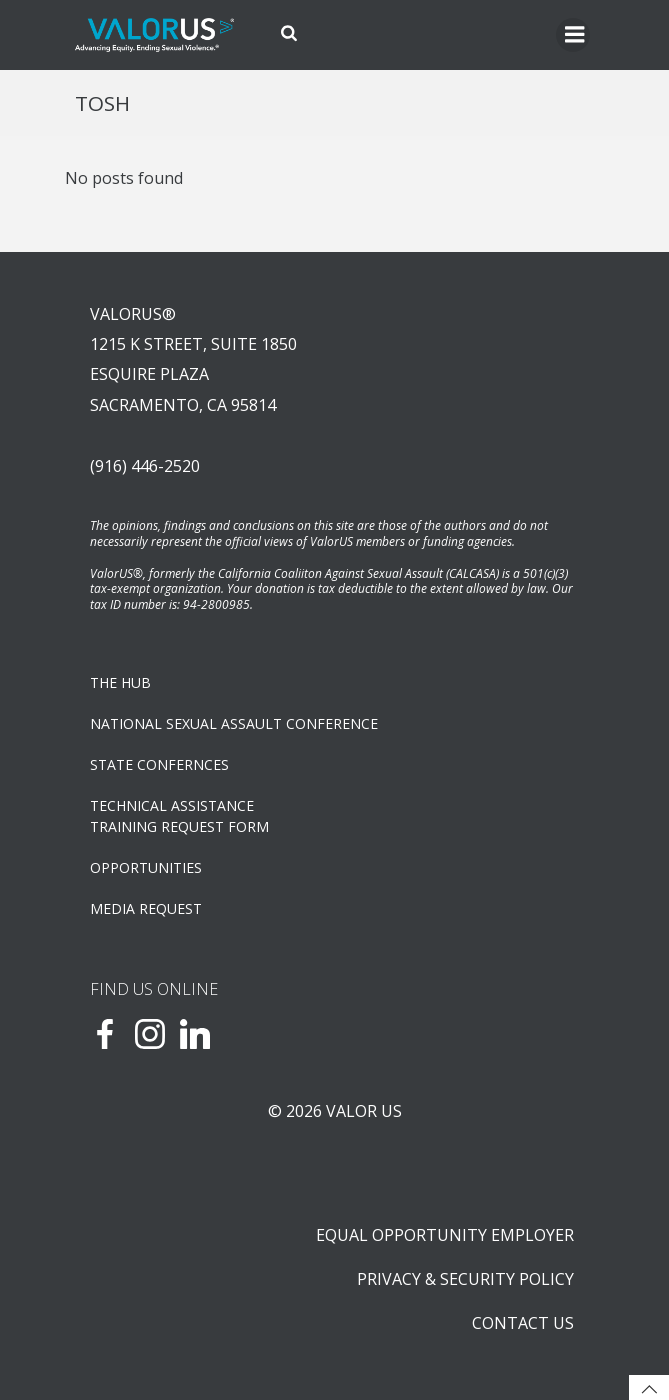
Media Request (146, 908)
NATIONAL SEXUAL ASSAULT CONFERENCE (234, 723)
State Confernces (159, 764)
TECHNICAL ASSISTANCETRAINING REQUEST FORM (179, 816)
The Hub (120, 682)
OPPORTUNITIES (146, 867)
